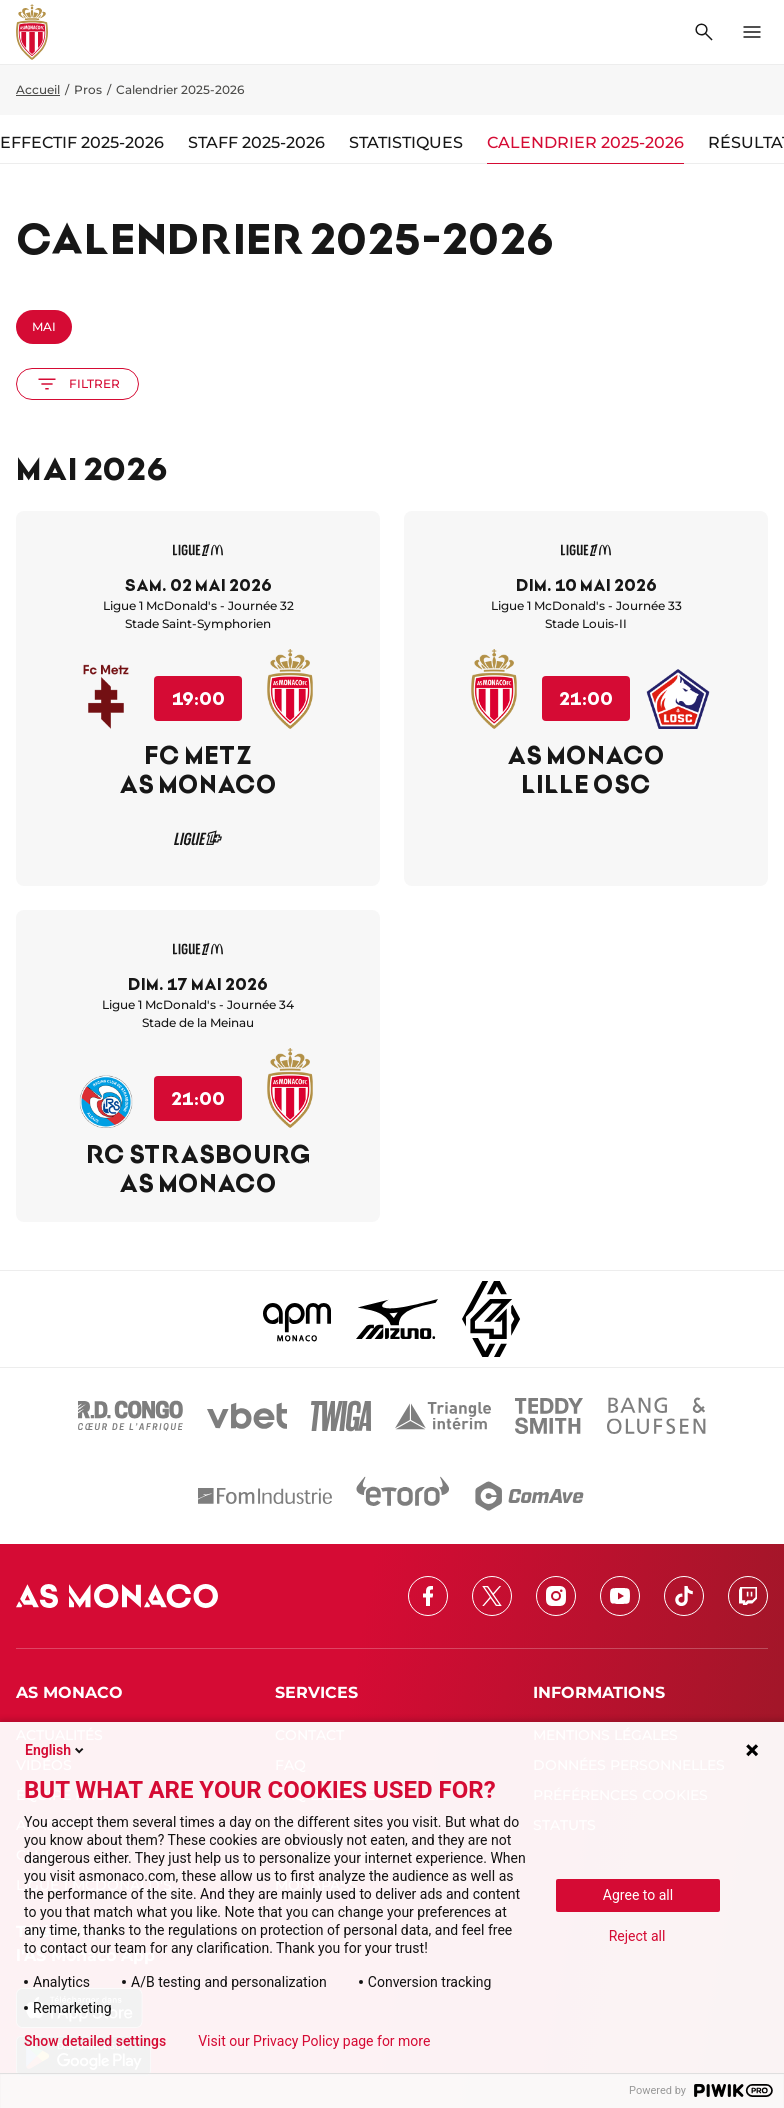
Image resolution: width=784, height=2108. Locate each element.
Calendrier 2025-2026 (585, 142)
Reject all (637, 1936)
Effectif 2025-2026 (82, 142)
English (56, 1750)
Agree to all (638, 1895)
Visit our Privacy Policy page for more (314, 2041)
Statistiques (406, 142)
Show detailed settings (95, 2041)
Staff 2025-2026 (256, 142)
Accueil (38, 89)
